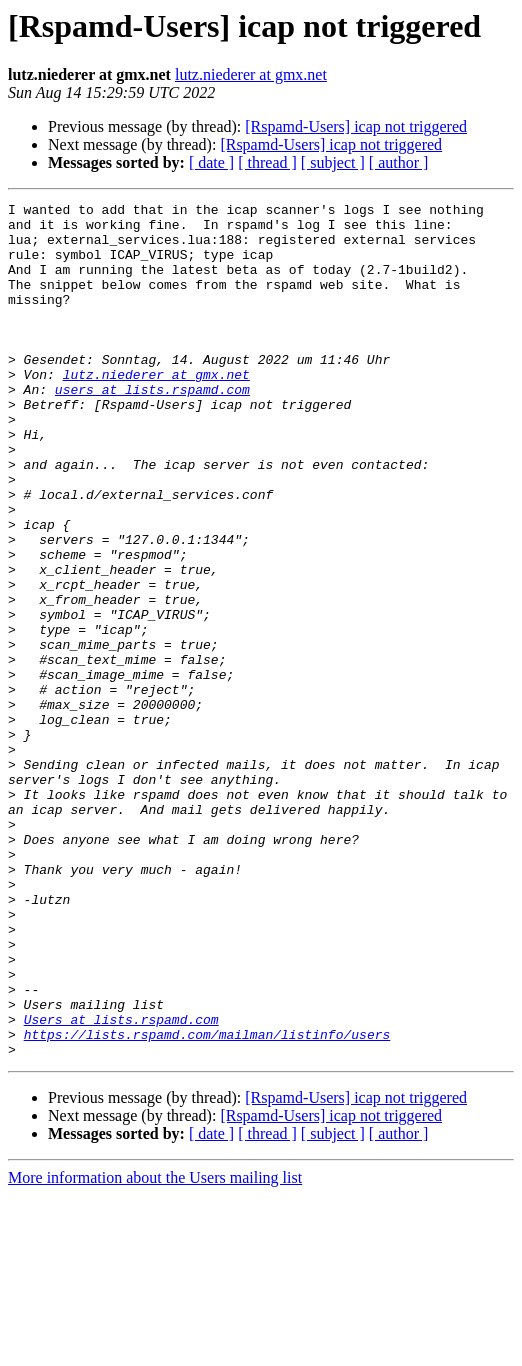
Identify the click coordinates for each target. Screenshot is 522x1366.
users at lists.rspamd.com (152, 428)
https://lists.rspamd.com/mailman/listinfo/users (207, 1202)
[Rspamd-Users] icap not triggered (356, 126)
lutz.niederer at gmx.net (251, 74)
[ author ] (399, 162)
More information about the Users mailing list (155, 1348)
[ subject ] (333, 162)
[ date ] (211, 162)
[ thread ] (267, 162)
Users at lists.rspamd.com (121, 1184)
